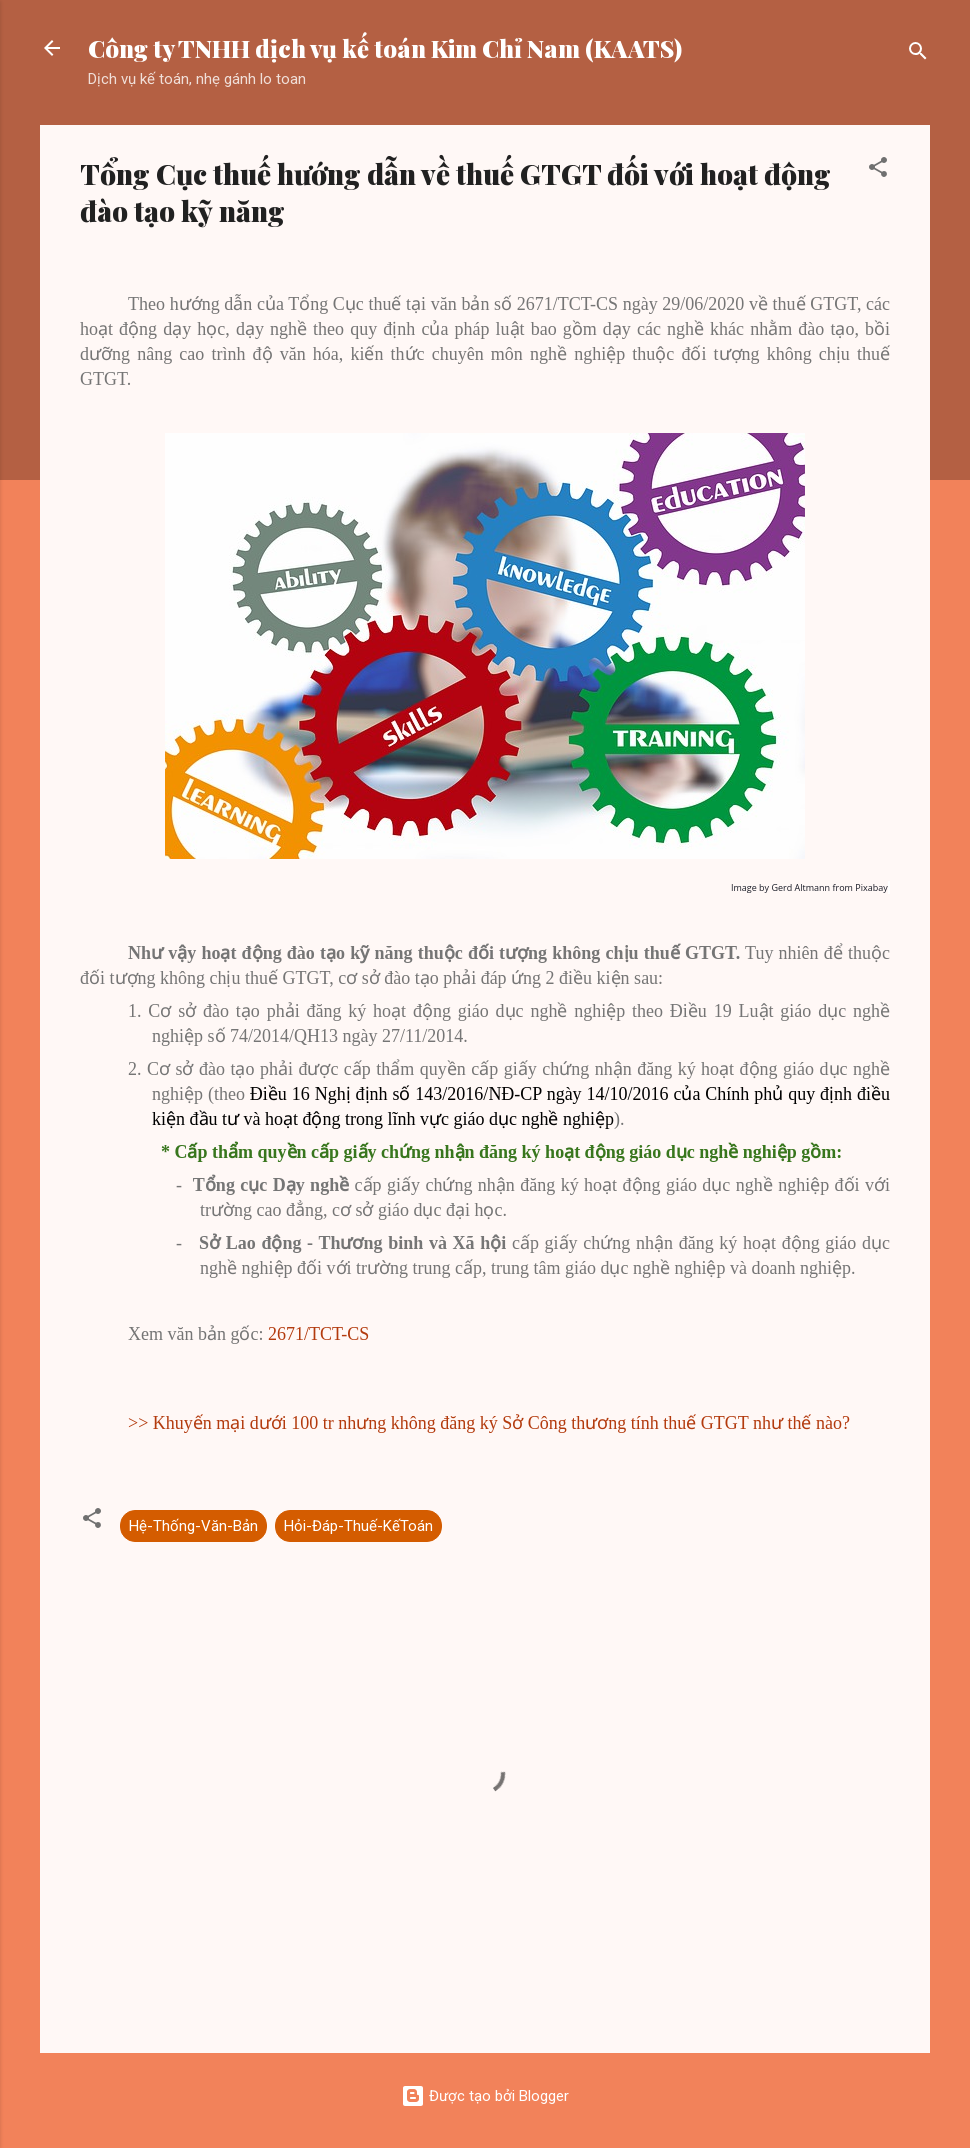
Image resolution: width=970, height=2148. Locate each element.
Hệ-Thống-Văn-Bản (193, 1526)
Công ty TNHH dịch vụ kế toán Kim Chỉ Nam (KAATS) (385, 48)
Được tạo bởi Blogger (485, 2096)
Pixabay (871, 887)
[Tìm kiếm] (918, 54)
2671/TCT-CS (318, 1334)
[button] (878, 170)
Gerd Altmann (800, 887)
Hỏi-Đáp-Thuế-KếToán (358, 1526)
